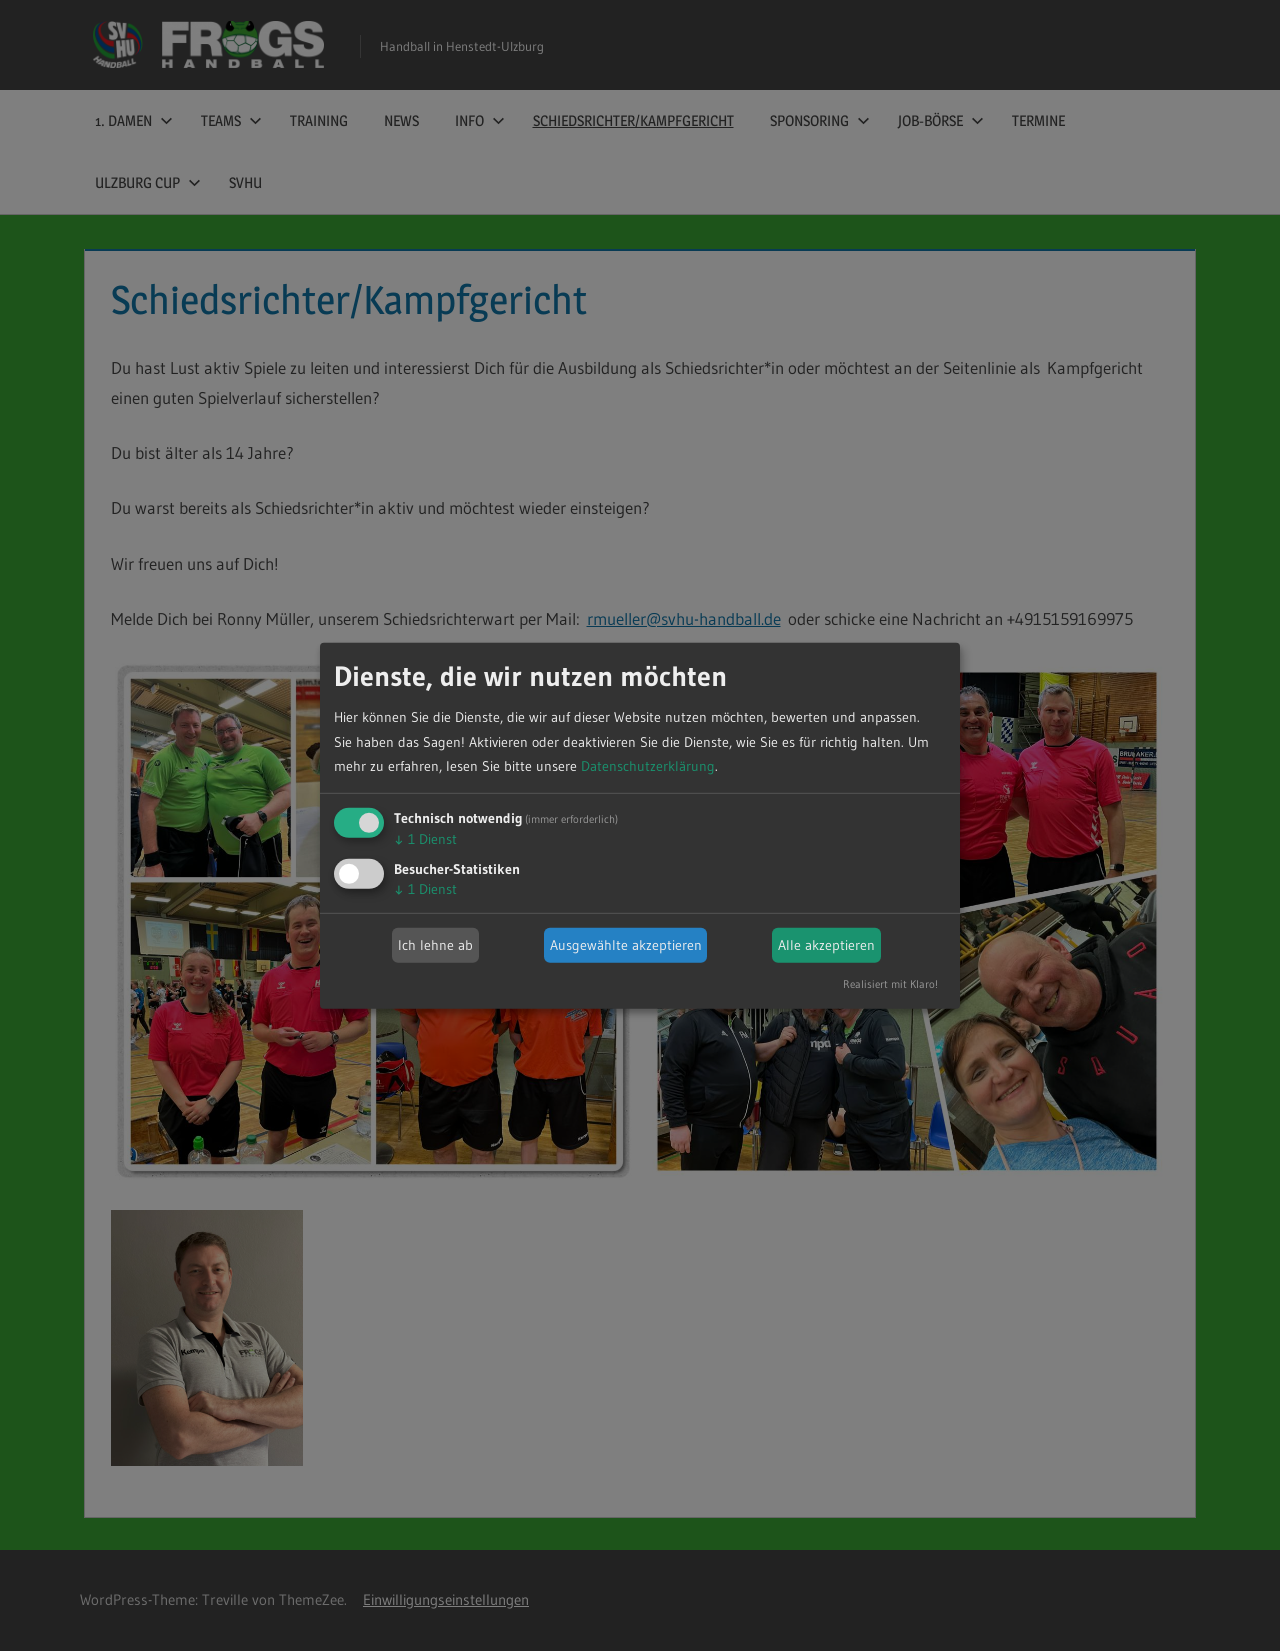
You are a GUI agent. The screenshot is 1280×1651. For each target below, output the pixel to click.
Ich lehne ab (435, 945)
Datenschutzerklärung (648, 766)
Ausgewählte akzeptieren (626, 945)
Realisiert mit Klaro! (890, 984)
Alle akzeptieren (826, 945)
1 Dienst (425, 839)
